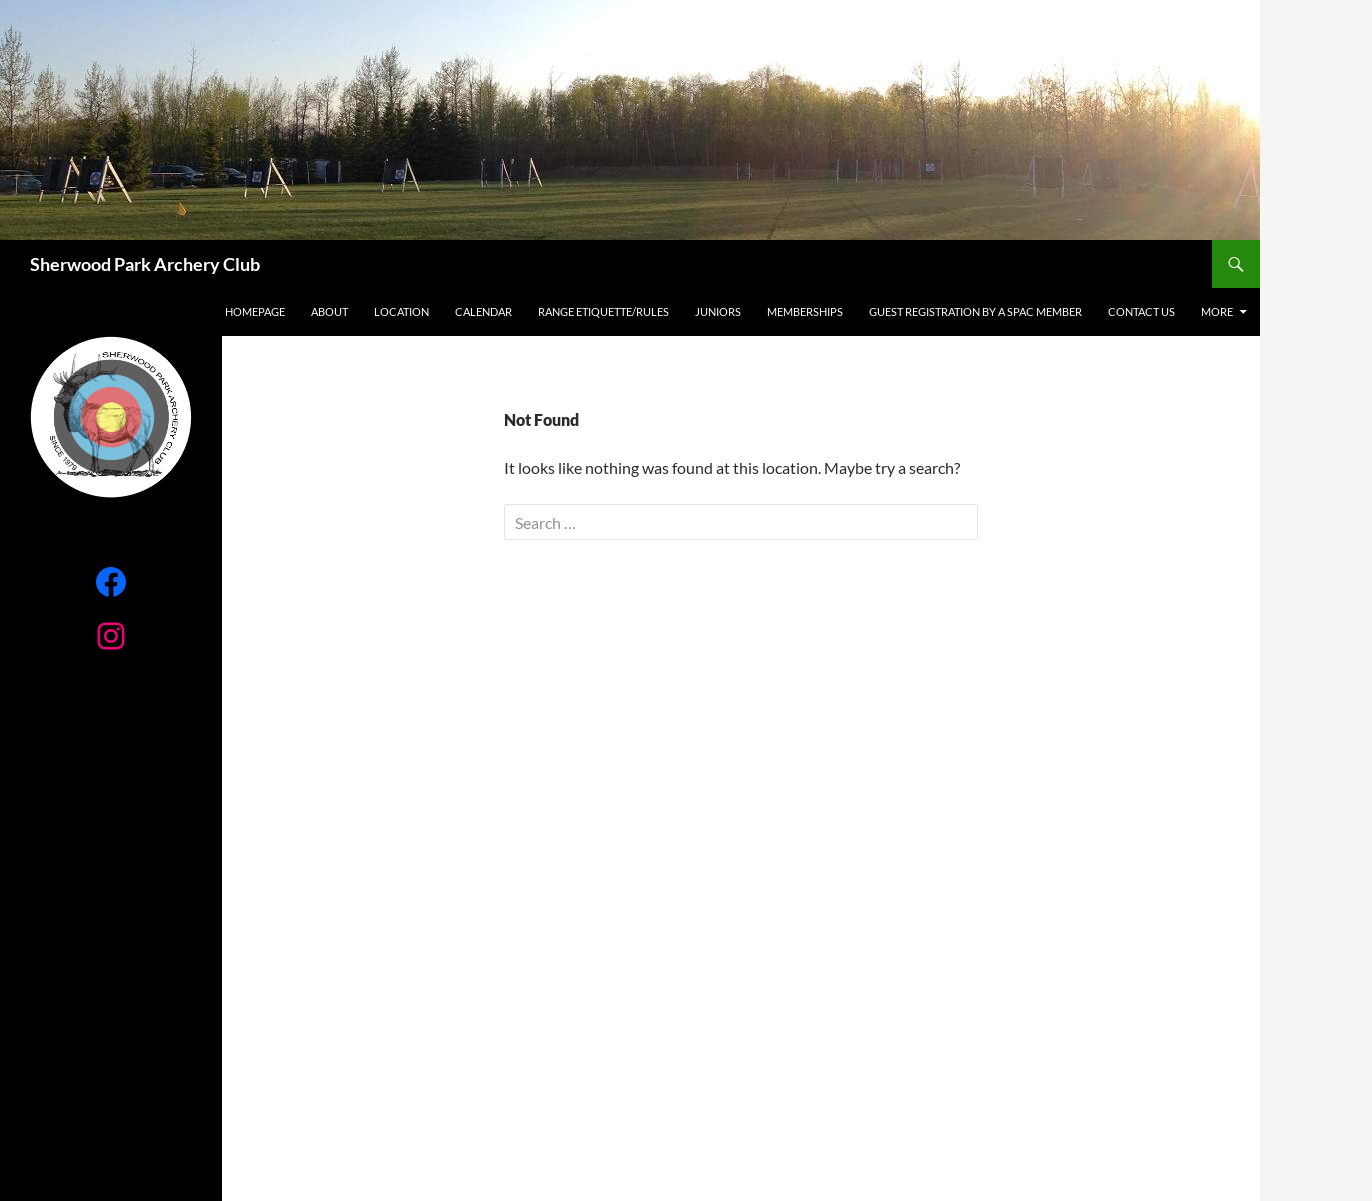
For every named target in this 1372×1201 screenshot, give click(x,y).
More (1217, 311)
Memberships (805, 311)
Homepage (255, 311)
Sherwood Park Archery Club (145, 264)
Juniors (718, 311)
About (329, 311)
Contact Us (1141, 311)
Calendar (483, 311)
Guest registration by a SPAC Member (975, 311)
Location (401, 311)
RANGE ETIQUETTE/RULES (603, 311)
